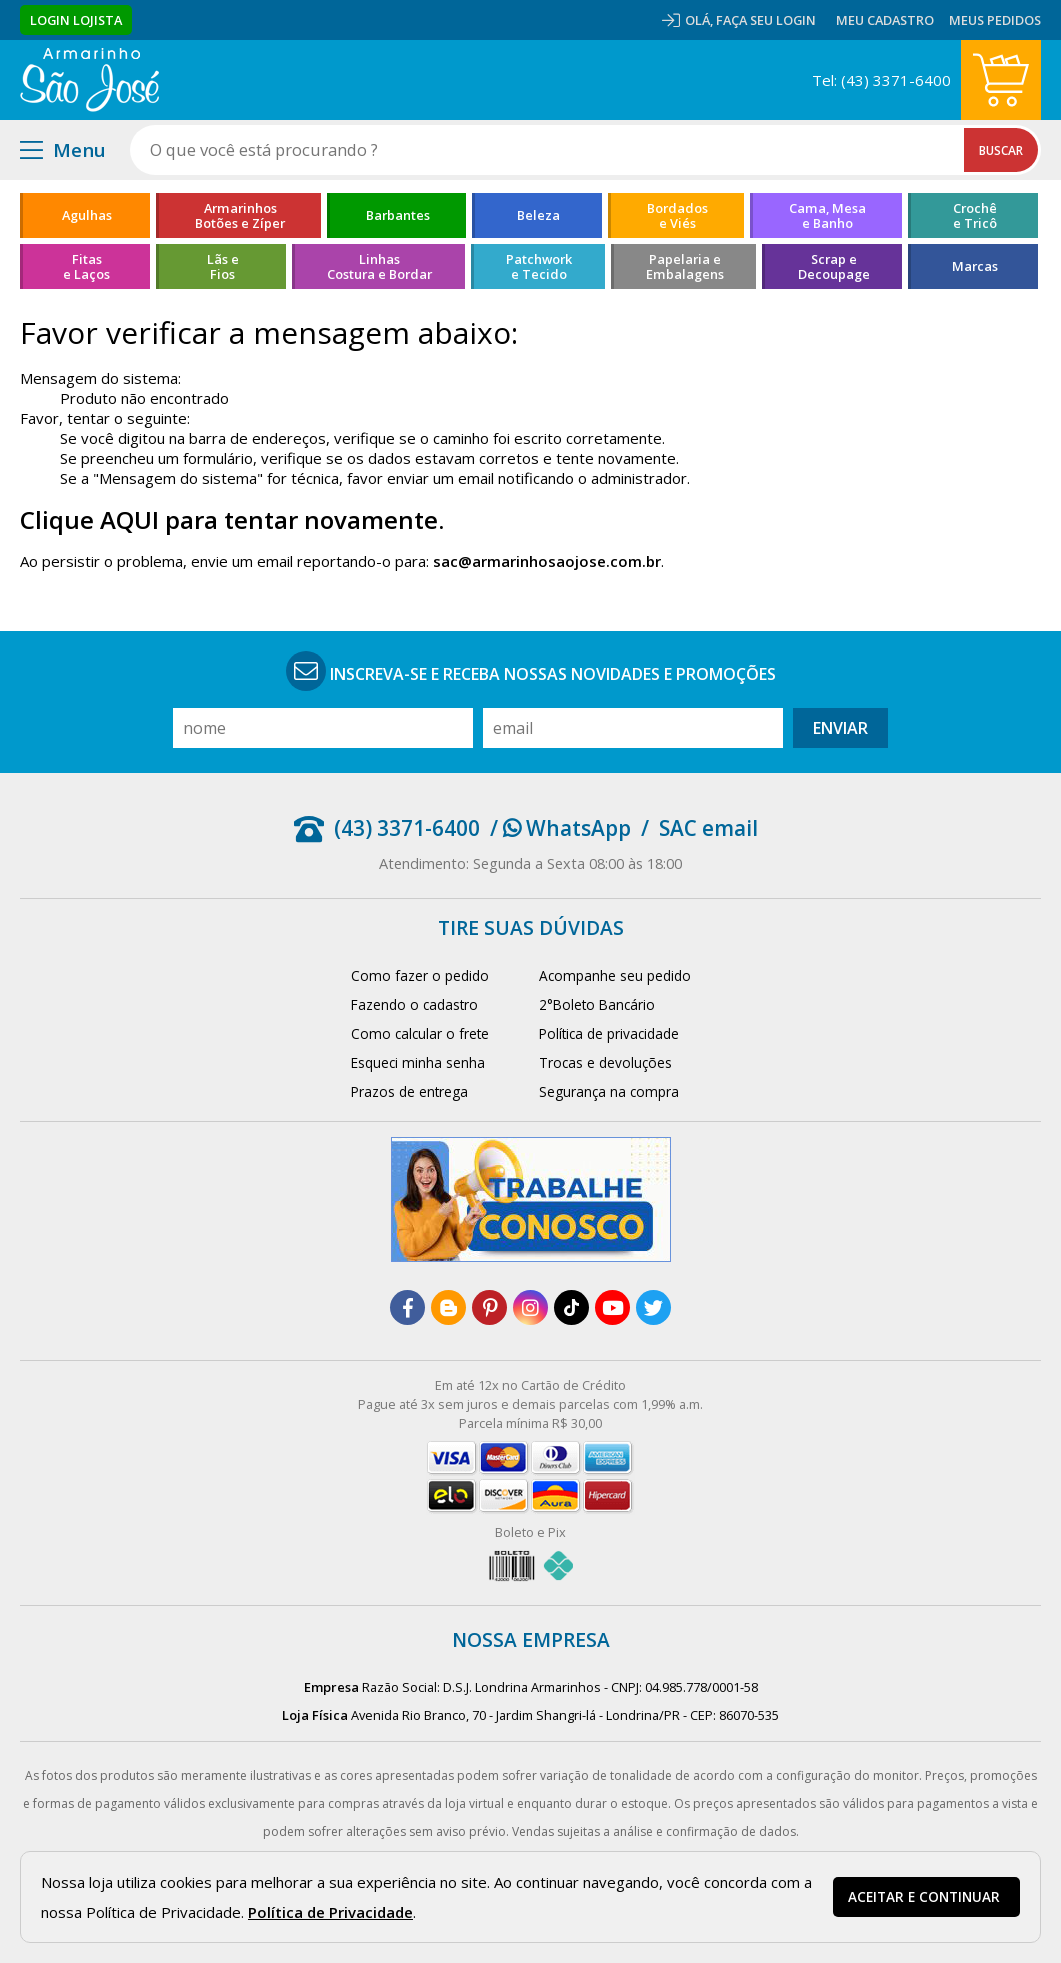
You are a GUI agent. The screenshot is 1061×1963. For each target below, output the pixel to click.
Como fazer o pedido (420, 975)
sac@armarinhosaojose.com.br (547, 561)
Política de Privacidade (330, 1912)
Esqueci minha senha (418, 1062)
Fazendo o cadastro (414, 1004)
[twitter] (653, 1307)
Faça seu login (766, 20)
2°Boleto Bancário (597, 1004)
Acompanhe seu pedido (615, 975)
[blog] (448, 1307)
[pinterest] (489, 1307)
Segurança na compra (609, 1091)
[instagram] (530, 1307)
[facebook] (407, 1307)
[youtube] (612, 1307)
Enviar (840, 728)
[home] (89, 80)
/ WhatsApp (560, 828)
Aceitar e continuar (924, 1897)
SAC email (708, 828)
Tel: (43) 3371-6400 (881, 80)
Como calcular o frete (420, 1033)
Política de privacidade (609, 1033)
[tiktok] (571, 1307)
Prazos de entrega (409, 1091)
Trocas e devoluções (605, 1062)
